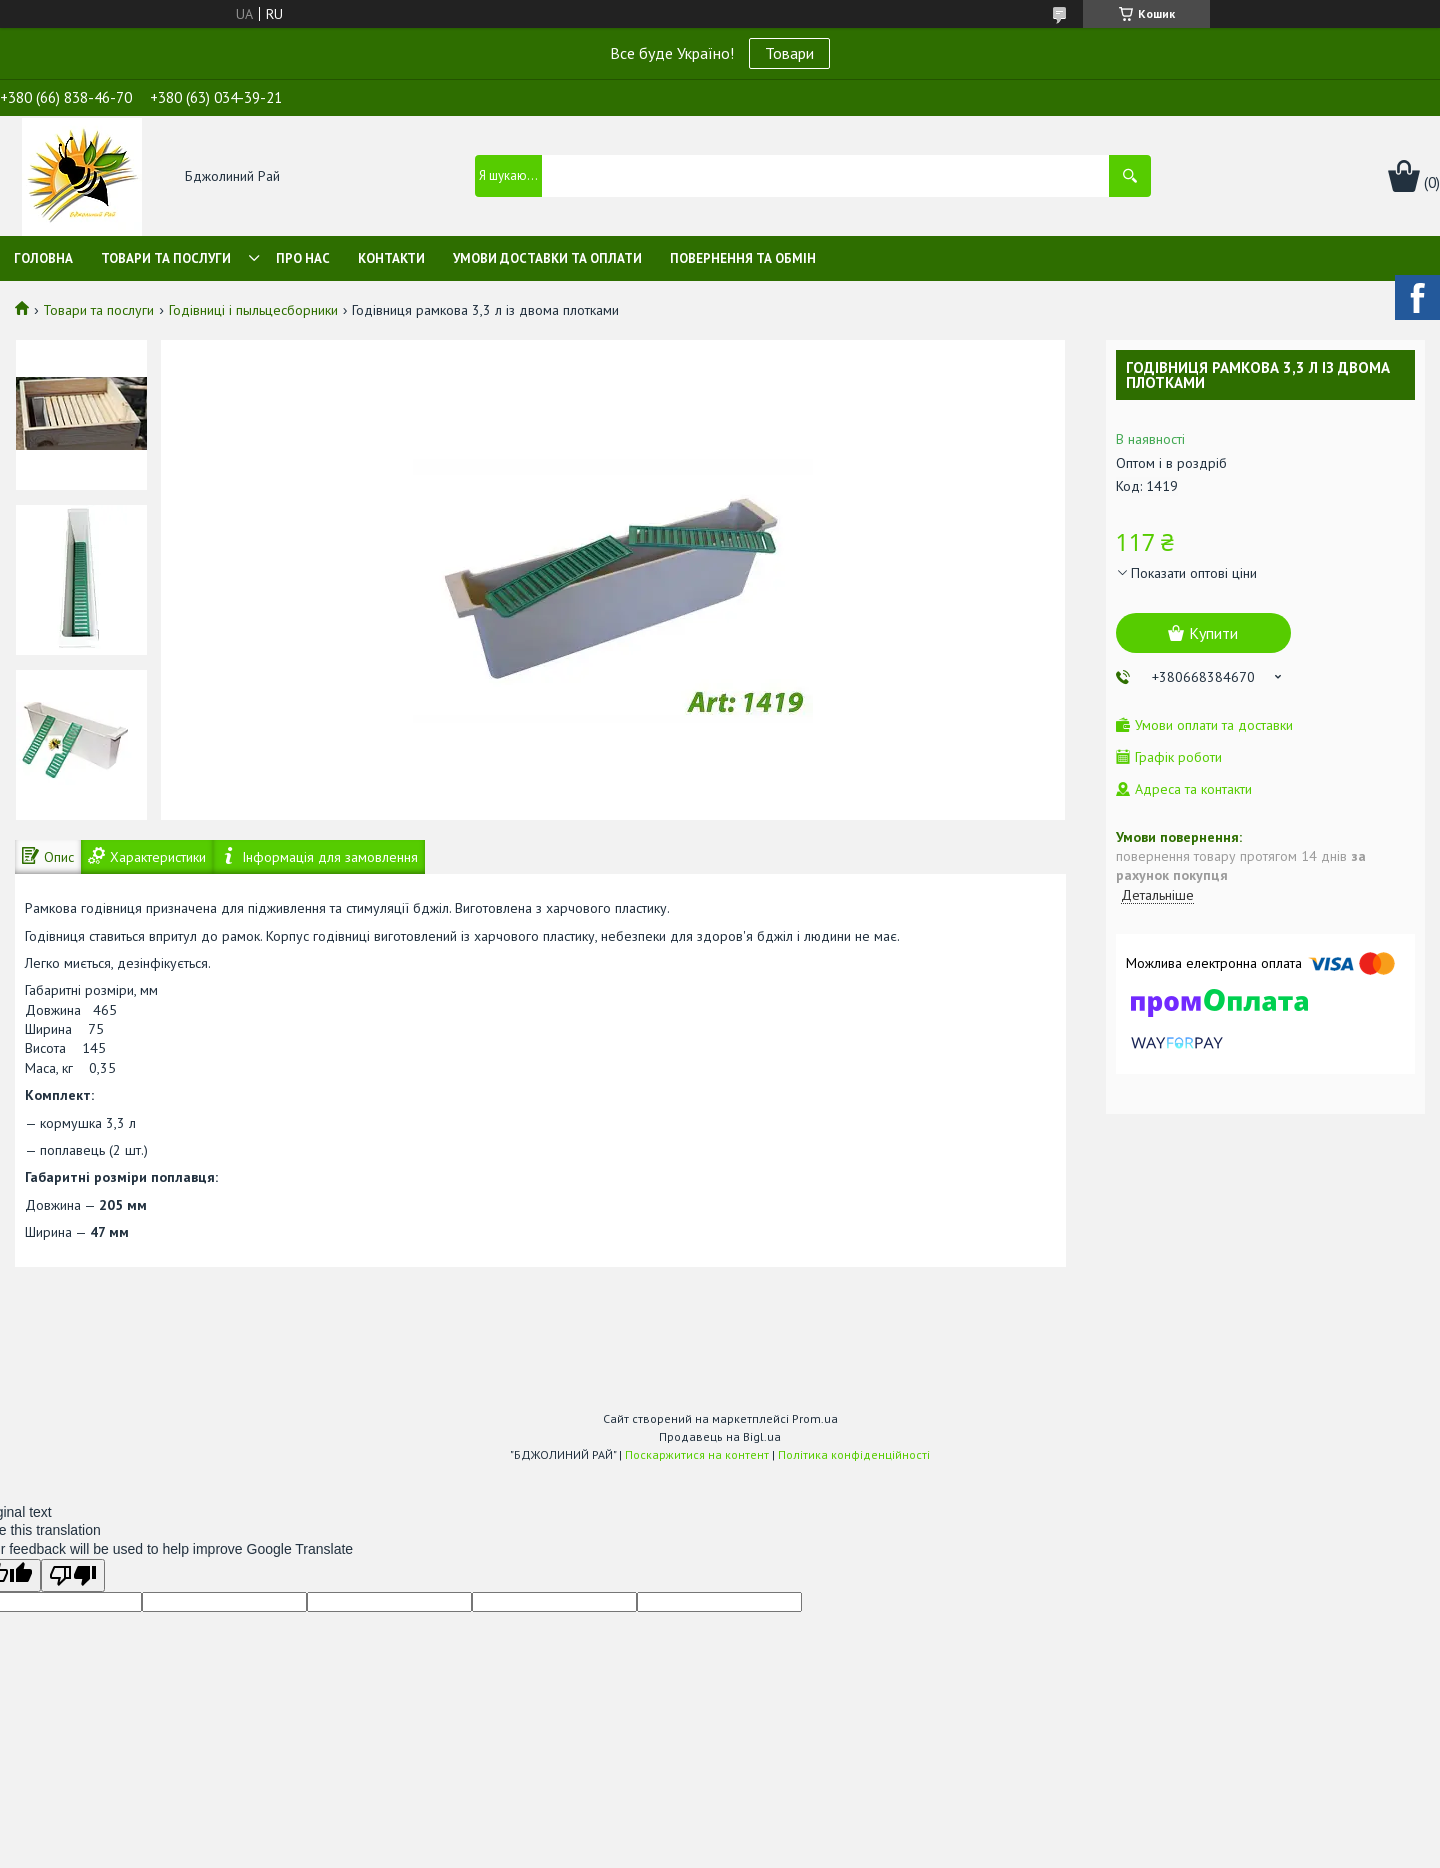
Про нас (303, 258)
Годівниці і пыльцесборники (253, 310)
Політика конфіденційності (854, 1454)
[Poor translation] (73, 1575)
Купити (1213, 633)
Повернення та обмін (743, 258)
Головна (43, 258)
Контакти (391, 258)
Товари (789, 53)
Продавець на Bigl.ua (720, 1436)
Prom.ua (815, 1418)
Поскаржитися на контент (697, 1454)
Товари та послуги (166, 258)
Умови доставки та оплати (547, 258)
